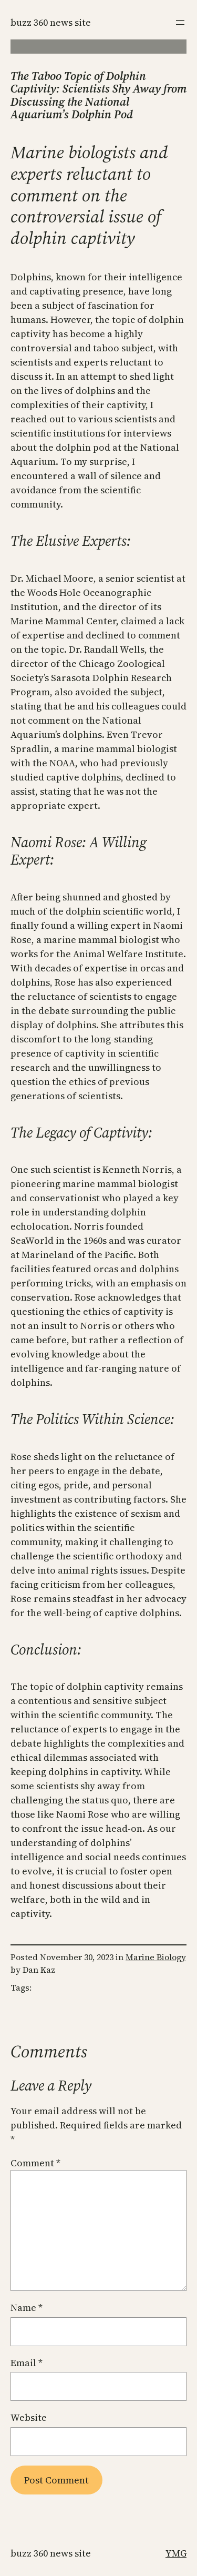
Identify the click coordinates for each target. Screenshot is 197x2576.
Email (27, 2362)
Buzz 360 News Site (51, 22)
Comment (35, 2162)
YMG (175, 2553)
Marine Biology (156, 1957)
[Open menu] (180, 22)
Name (27, 2307)
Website (29, 2417)
